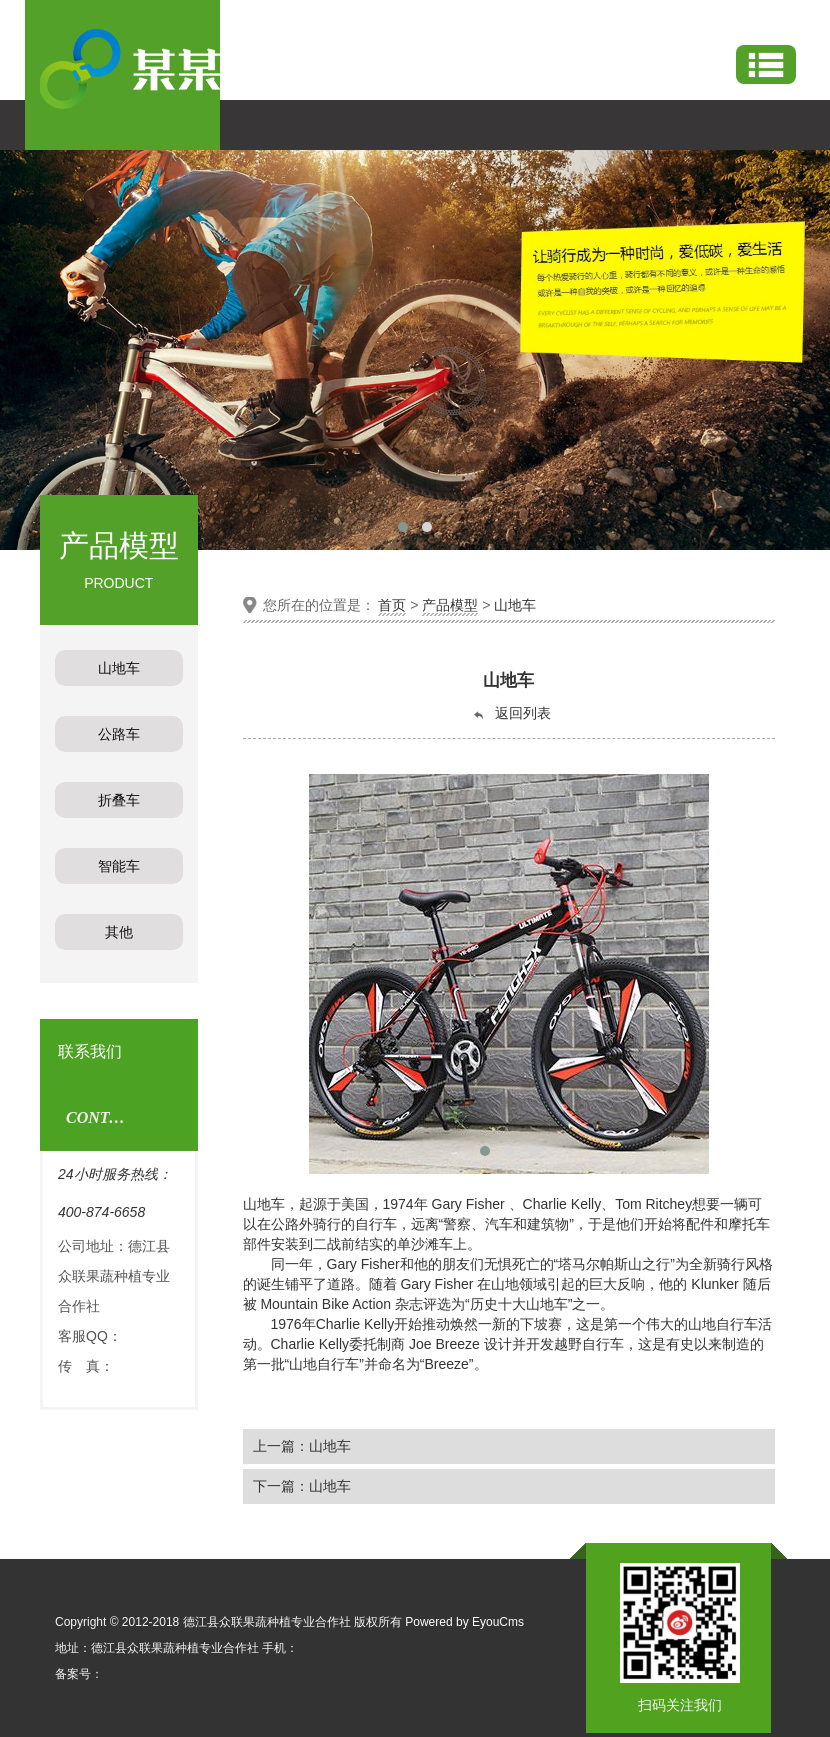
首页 (392, 605)
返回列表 (511, 713)
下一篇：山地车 (302, 1486)
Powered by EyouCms (463, 1622)
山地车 (515, 605)
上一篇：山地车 (302, 1446)
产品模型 (450, 605)
